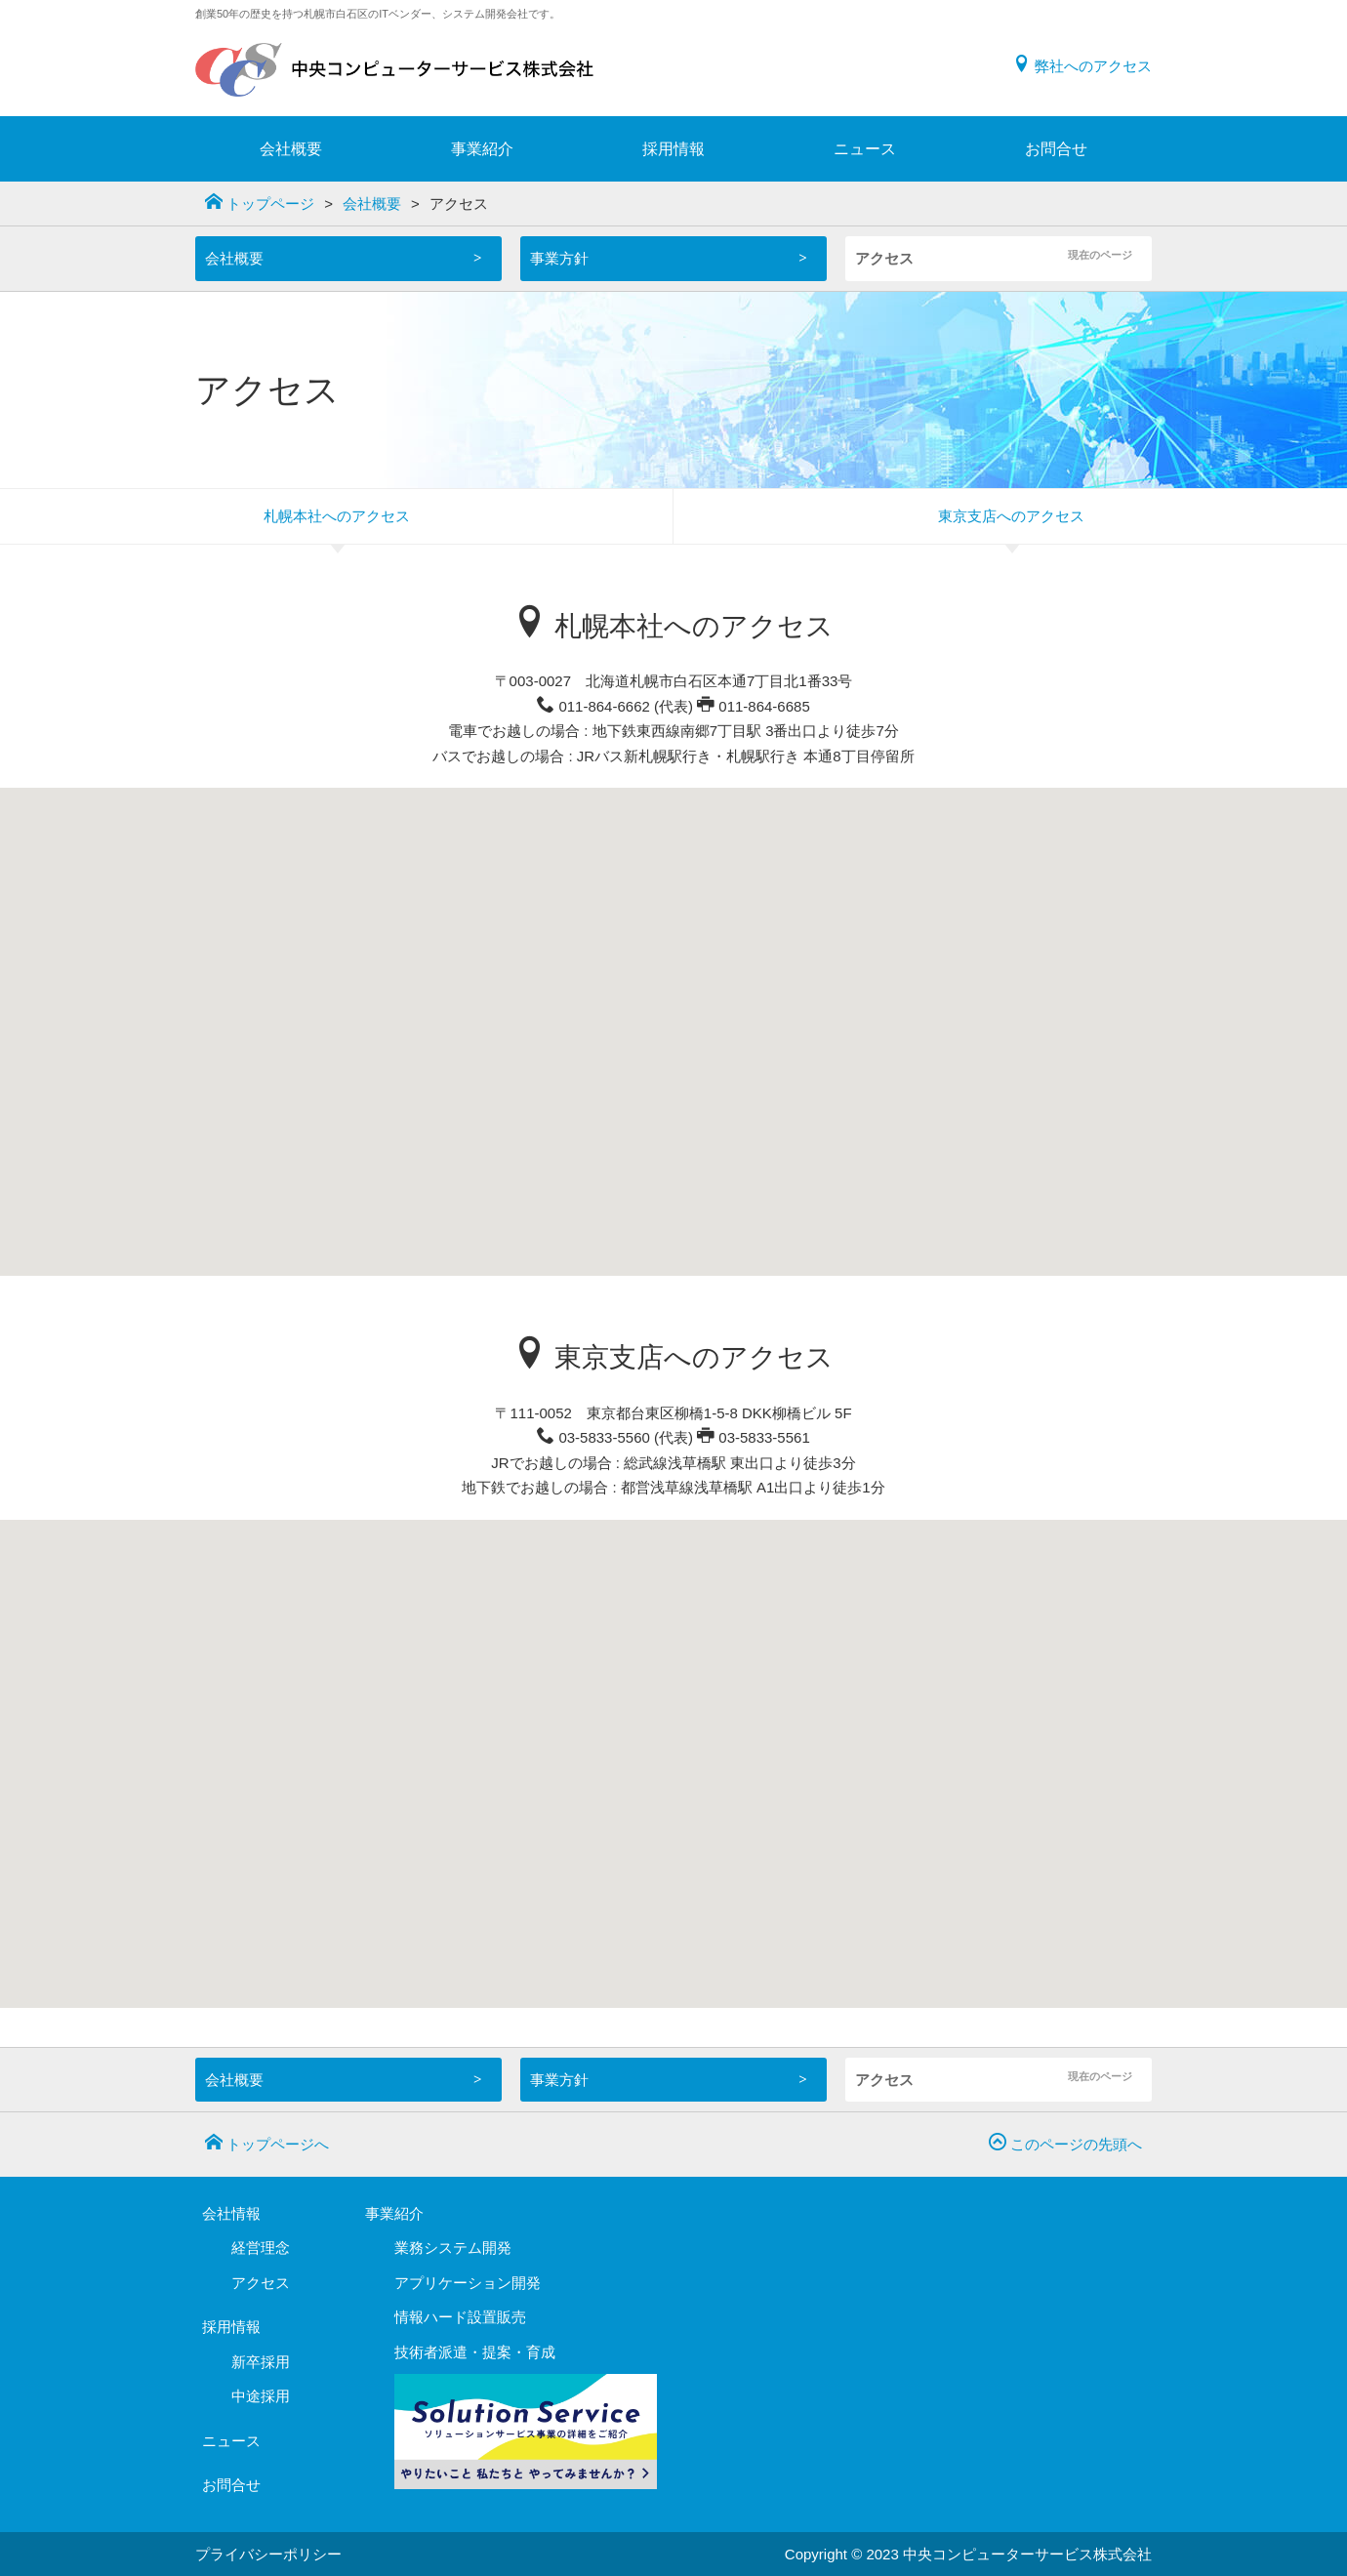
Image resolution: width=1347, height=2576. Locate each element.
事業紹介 (482, 149)
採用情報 (673, 149)
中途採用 (260, 2396)
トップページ (259, 202)
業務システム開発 (452, 2247)
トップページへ (267, 2142)
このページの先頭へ (1065, 2142)
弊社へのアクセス (1082, 66)
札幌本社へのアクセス (337, 516)
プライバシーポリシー (268, 2554)
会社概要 (291, 149)
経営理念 (260, 2247)
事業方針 (559, 258)
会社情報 (231, 2213)
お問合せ (1056, 149)
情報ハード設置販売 (460, 2317)
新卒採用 (260, 2361)
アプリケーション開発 (467, 2282)
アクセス (884, 258)
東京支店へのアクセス (1011, 516)
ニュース (865, 149)
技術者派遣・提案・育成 (474, 2352)
